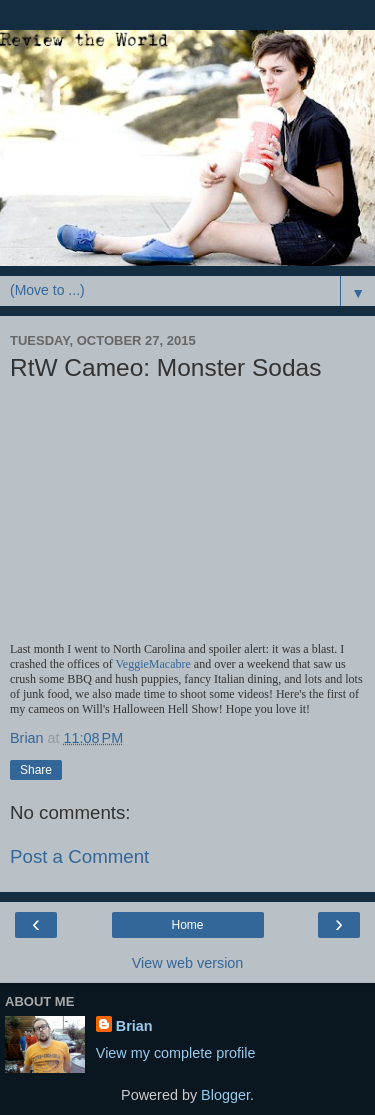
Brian (134, 1026)
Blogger (225, 1095)
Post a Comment (79, 856)
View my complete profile (176, 1053)
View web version (188, 963)
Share (36, 770)
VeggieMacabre (153, 664)
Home (187, 925)
